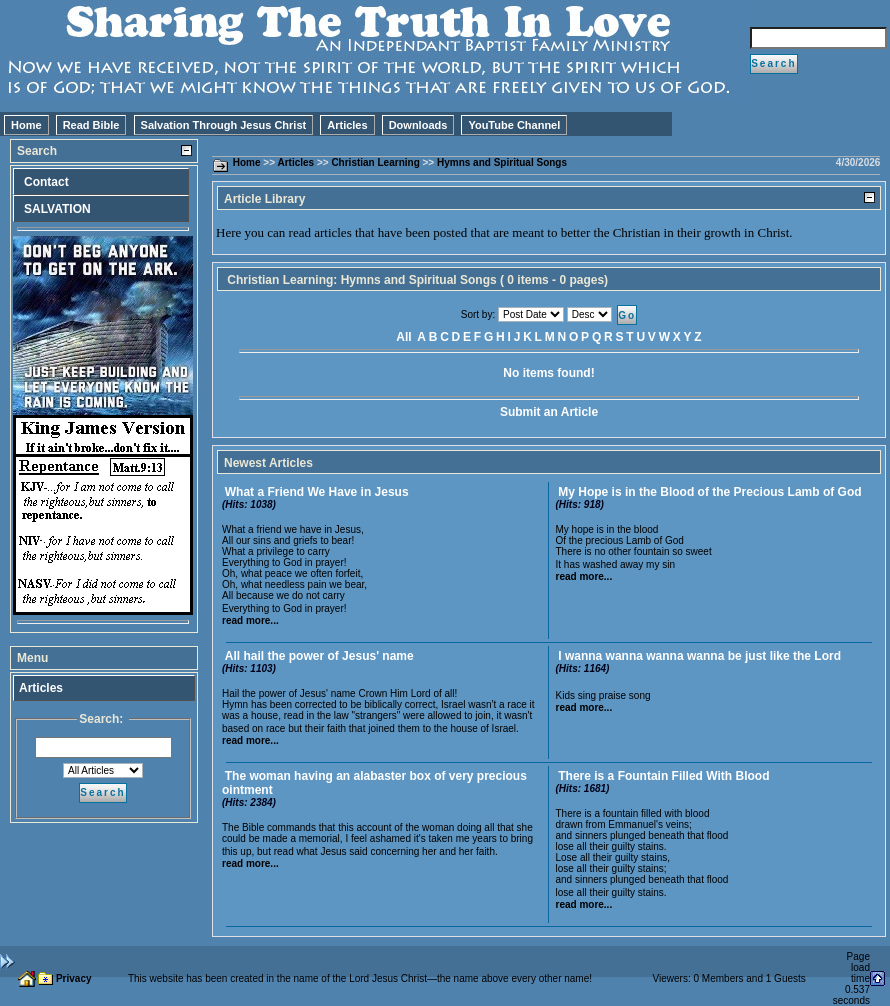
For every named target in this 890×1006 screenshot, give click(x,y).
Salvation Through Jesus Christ (224, 125)
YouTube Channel (514, 125)
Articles (347, 125)
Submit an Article (549, 412)
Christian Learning (375, 162)
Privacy (74, 978)
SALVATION (57, 209)
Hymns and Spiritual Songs (502, 162)
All (403, 337)
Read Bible (91, 125)
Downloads (418, 125)
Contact (46, 182)
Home (26, 125)
